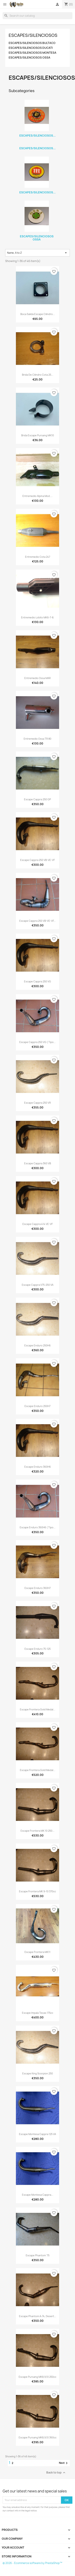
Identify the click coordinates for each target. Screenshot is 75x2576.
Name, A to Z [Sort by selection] (37, 253)
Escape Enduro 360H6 (37, 1466)
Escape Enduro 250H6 (37, 1345)
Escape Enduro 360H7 (38, 1588)
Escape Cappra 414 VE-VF (37, 1224)
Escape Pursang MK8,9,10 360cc (38, 2437)
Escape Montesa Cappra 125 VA (37, 2134)
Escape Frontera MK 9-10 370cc (37, 1891)
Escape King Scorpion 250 (37, 2073)
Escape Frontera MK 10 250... (37, 1830)
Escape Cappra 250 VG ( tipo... (37, 1042)
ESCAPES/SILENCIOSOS (33, 35)
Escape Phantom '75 (37, 2255)
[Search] (37, 15)
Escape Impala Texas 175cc (37, 2012)
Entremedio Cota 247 (37, 556)
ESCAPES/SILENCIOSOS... (37, 135)
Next (64, 2463)
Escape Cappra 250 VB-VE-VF (37, 860)
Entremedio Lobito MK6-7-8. (37, 617)
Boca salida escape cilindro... (37, 314)
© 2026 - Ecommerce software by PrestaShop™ (32, 2563)
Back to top (56, 2472)
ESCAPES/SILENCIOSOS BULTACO (32, 43)
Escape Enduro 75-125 (38, 1648)
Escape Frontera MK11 (37, 1952)
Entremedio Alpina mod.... (37, 496)
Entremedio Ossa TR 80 (37, 738)
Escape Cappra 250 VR (37, 1102)
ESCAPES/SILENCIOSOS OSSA (29, 57)
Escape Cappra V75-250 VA (37, 1284)
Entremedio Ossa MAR (37, 678)
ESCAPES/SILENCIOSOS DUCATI (31, 48)
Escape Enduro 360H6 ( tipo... (37, 1527)
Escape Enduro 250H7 (37, 1406)
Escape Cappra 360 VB (37, 1163)
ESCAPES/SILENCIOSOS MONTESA (32, 53)
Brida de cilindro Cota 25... (37, 374)
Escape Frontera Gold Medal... (37, 1709)
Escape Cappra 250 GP (37, 799)
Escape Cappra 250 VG (37, 981)
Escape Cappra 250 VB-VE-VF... (37, 920)
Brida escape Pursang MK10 (37, 435)
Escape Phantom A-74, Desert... (37, 2316)
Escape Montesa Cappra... (37, 2194)
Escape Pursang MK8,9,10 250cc (37, 2376)
